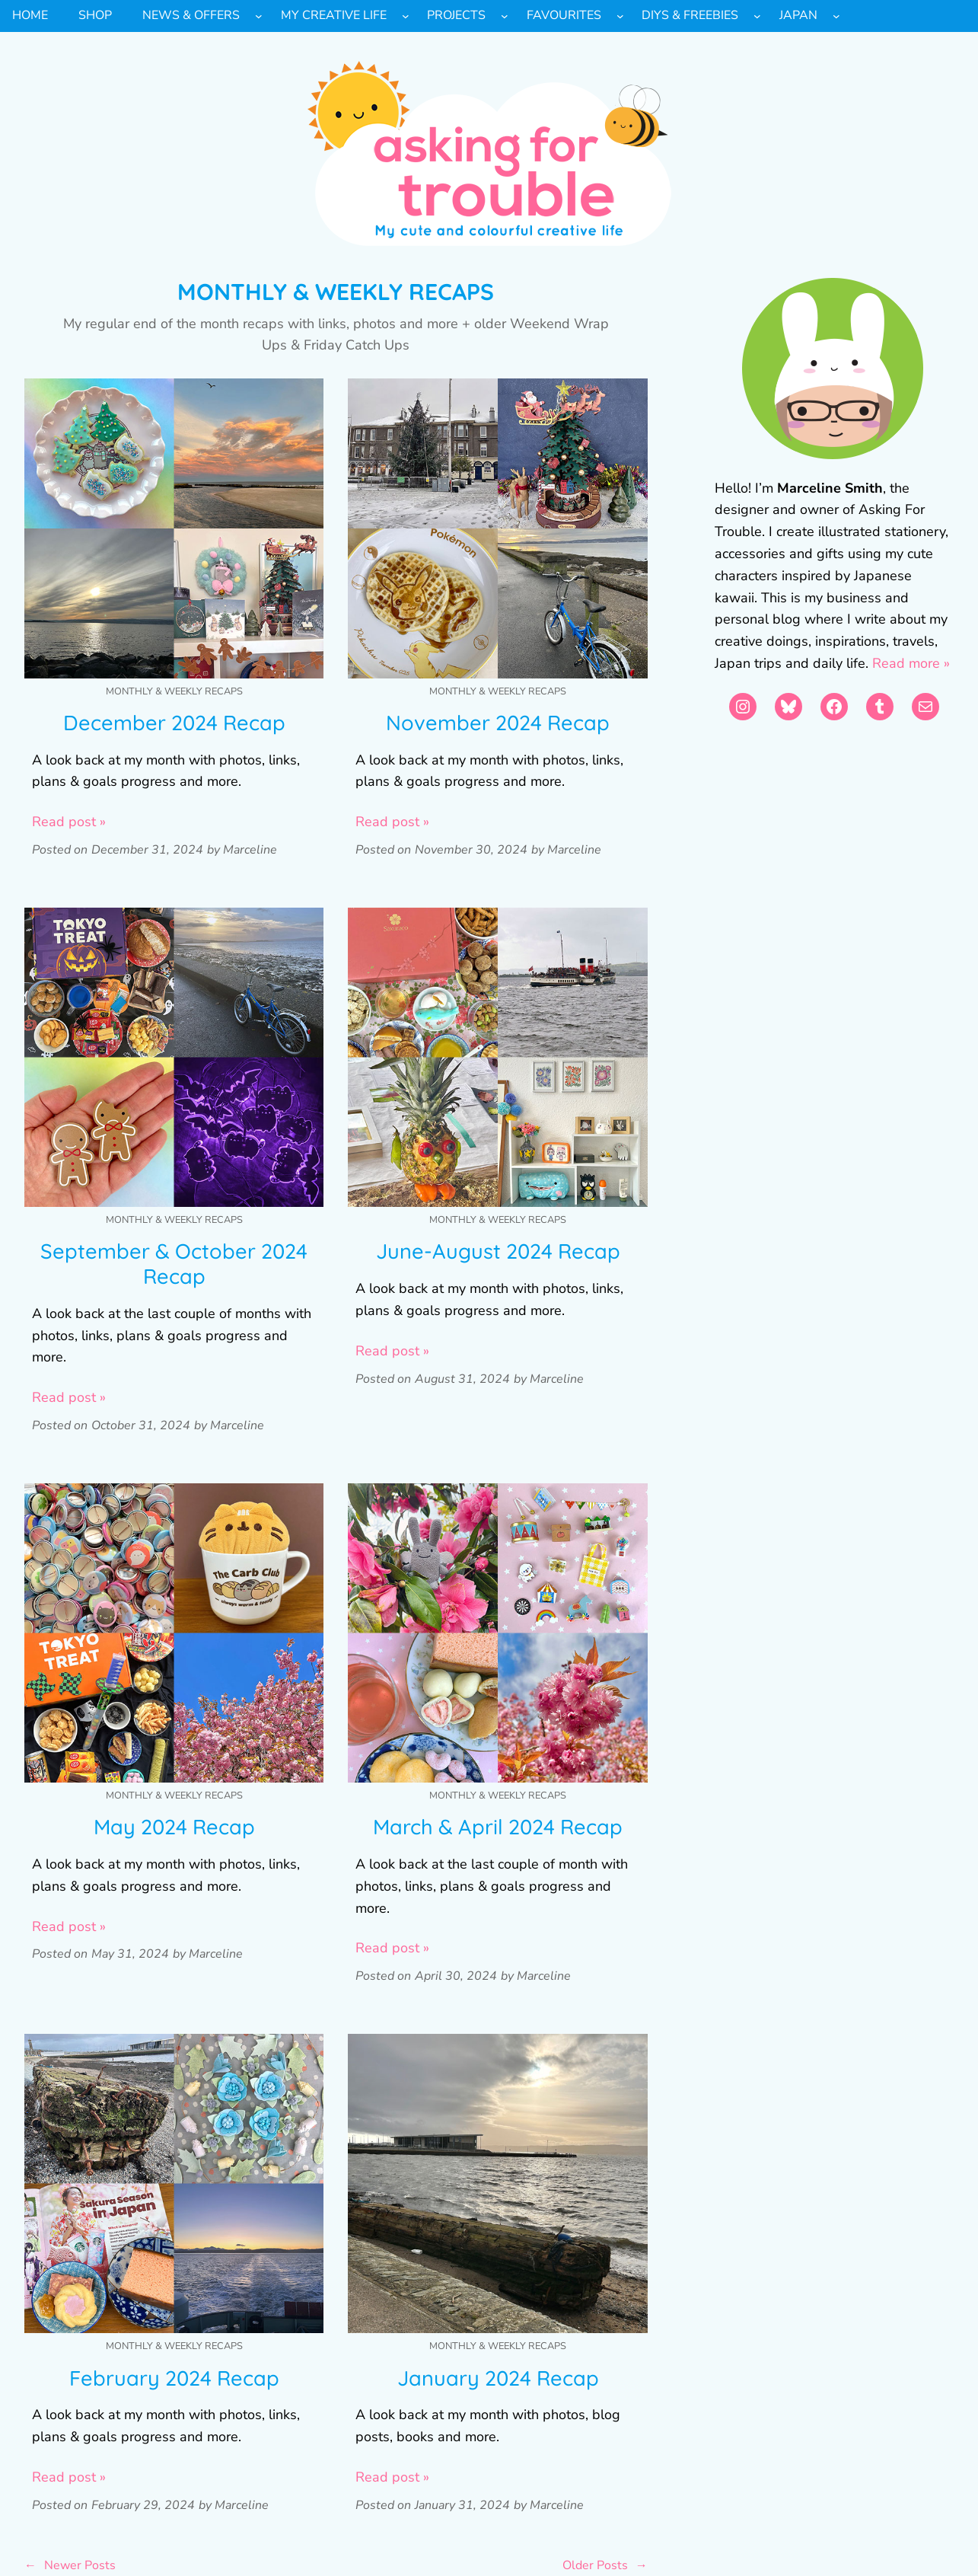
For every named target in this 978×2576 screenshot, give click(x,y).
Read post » (69, 821)
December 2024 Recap (174, 723)
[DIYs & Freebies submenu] (757, 16)
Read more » (911, 663)
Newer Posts (70, 2566)
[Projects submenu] (504, 16)
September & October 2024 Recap (173, 1263)
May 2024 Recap (174, 1827)
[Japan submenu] (836, 16)
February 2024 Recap (174, 2378)
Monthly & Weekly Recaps (174, 691)
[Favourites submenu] (620, 16)
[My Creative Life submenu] (405, 16)
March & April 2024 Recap (498, 1827)
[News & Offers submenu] (259, 16)
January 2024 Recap (498, 2378)
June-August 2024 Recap (498, 1251)
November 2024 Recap (498, 723)
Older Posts (605, 2566)
